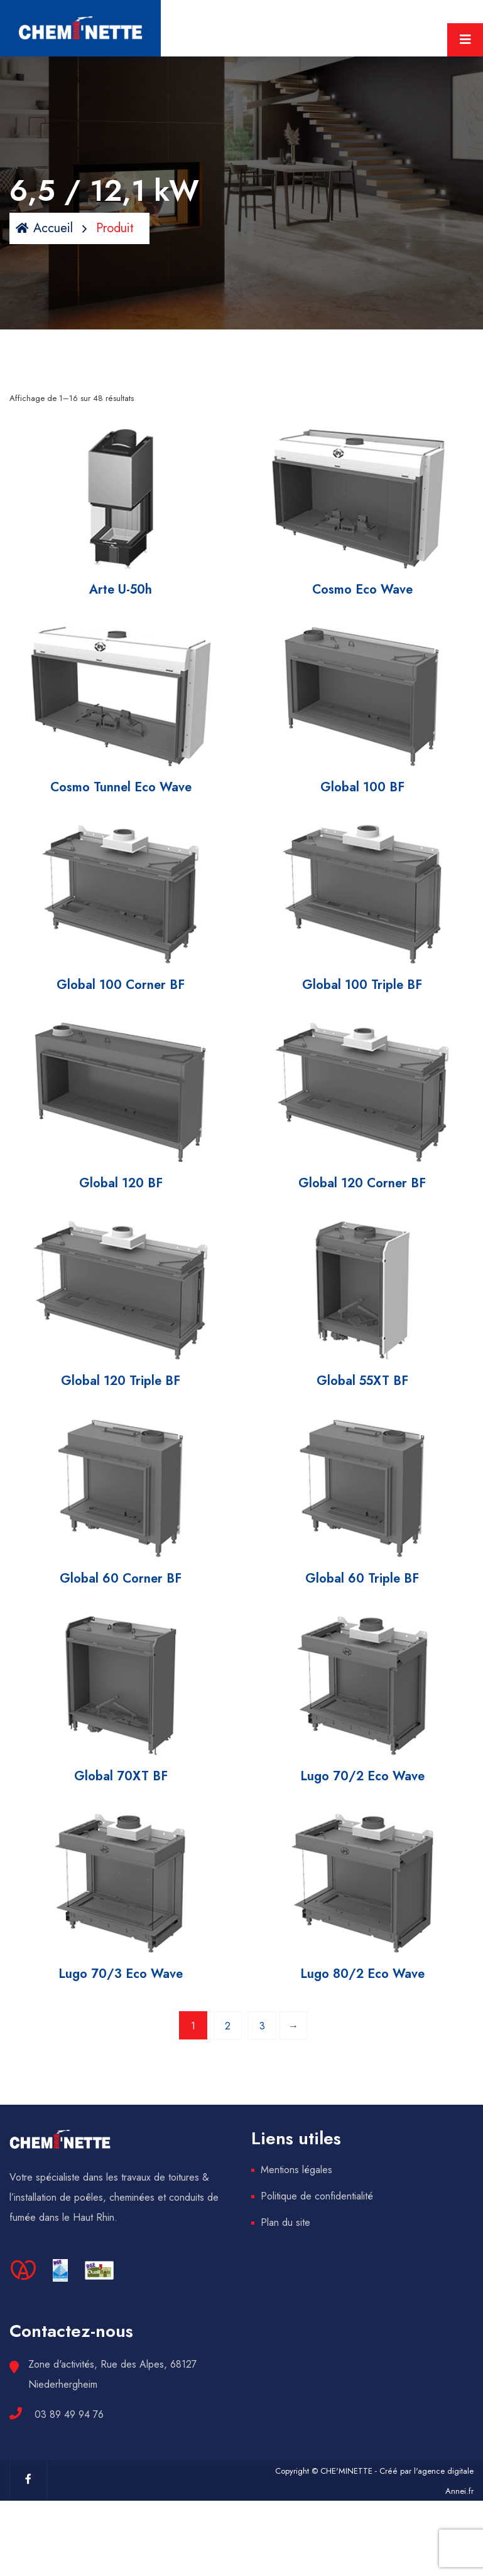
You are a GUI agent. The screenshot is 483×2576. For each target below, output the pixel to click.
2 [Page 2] (228, 2026)
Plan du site (285, 2222)
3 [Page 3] (262, 2026)
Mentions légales (296, 2169)
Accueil (44, 228)
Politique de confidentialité (317, 2196)
